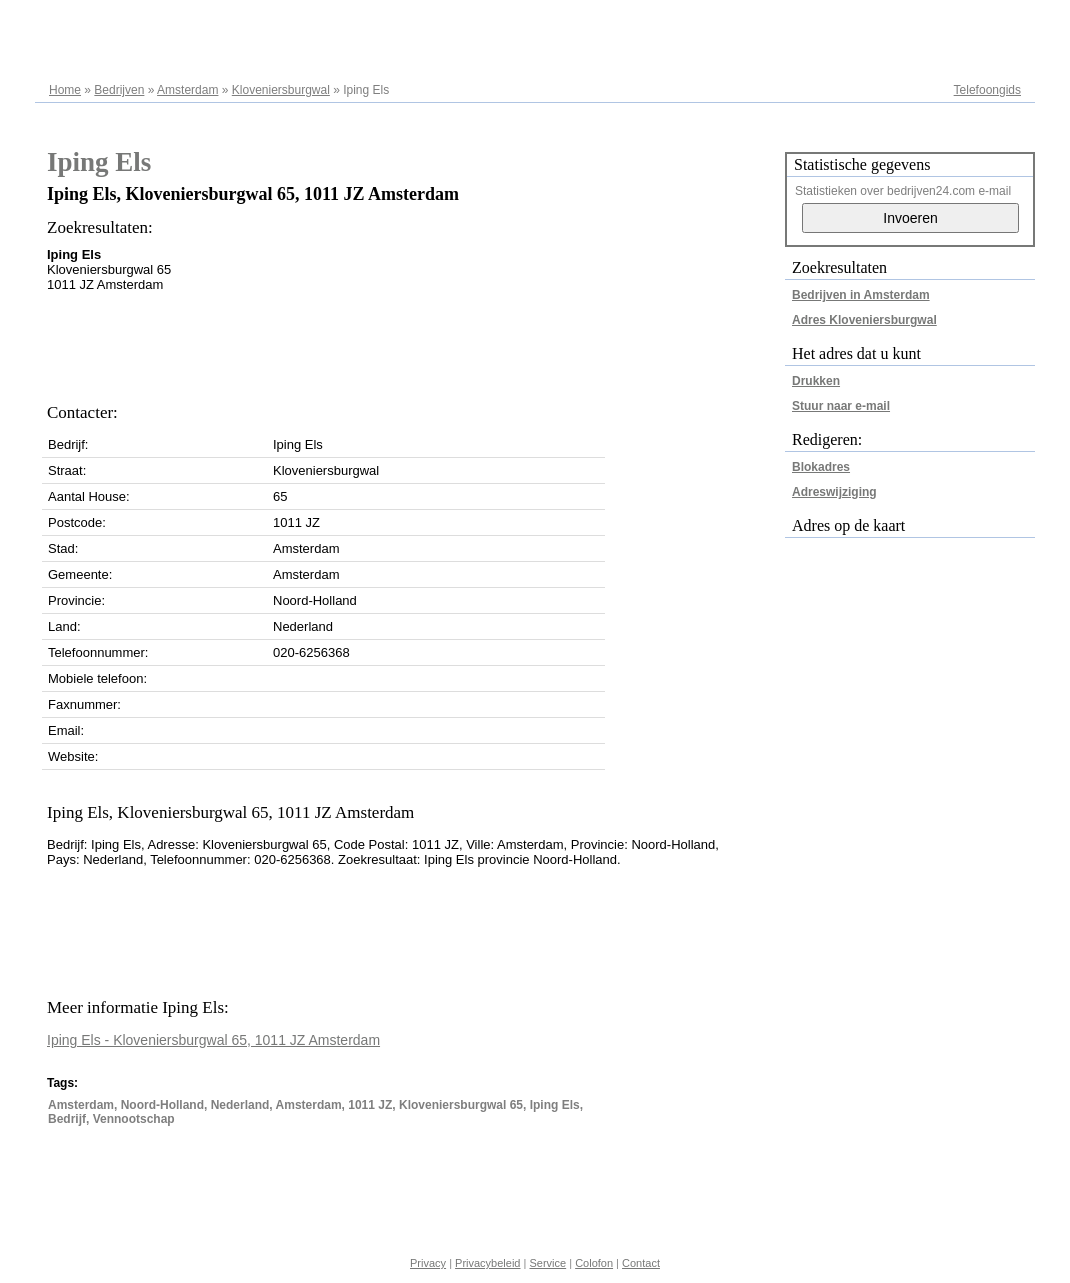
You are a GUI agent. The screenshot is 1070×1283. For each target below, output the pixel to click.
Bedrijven (119, 90)
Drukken (816, 381)
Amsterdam (187, 90)
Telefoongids (987, 90)
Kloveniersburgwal (281, 90)
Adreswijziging (834, 492)
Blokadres (821, 467)
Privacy (428, 1263)
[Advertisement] (411, 342)
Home (65, 90)
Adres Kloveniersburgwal (864, 320)
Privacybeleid (487, 1263)
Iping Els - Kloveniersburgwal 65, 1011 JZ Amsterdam (213, 1040)
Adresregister (985, 22)
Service (547, 1263)
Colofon (594, 1263)
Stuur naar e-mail (841, 406)
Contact (641, 1263)
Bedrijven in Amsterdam (861, 295)
